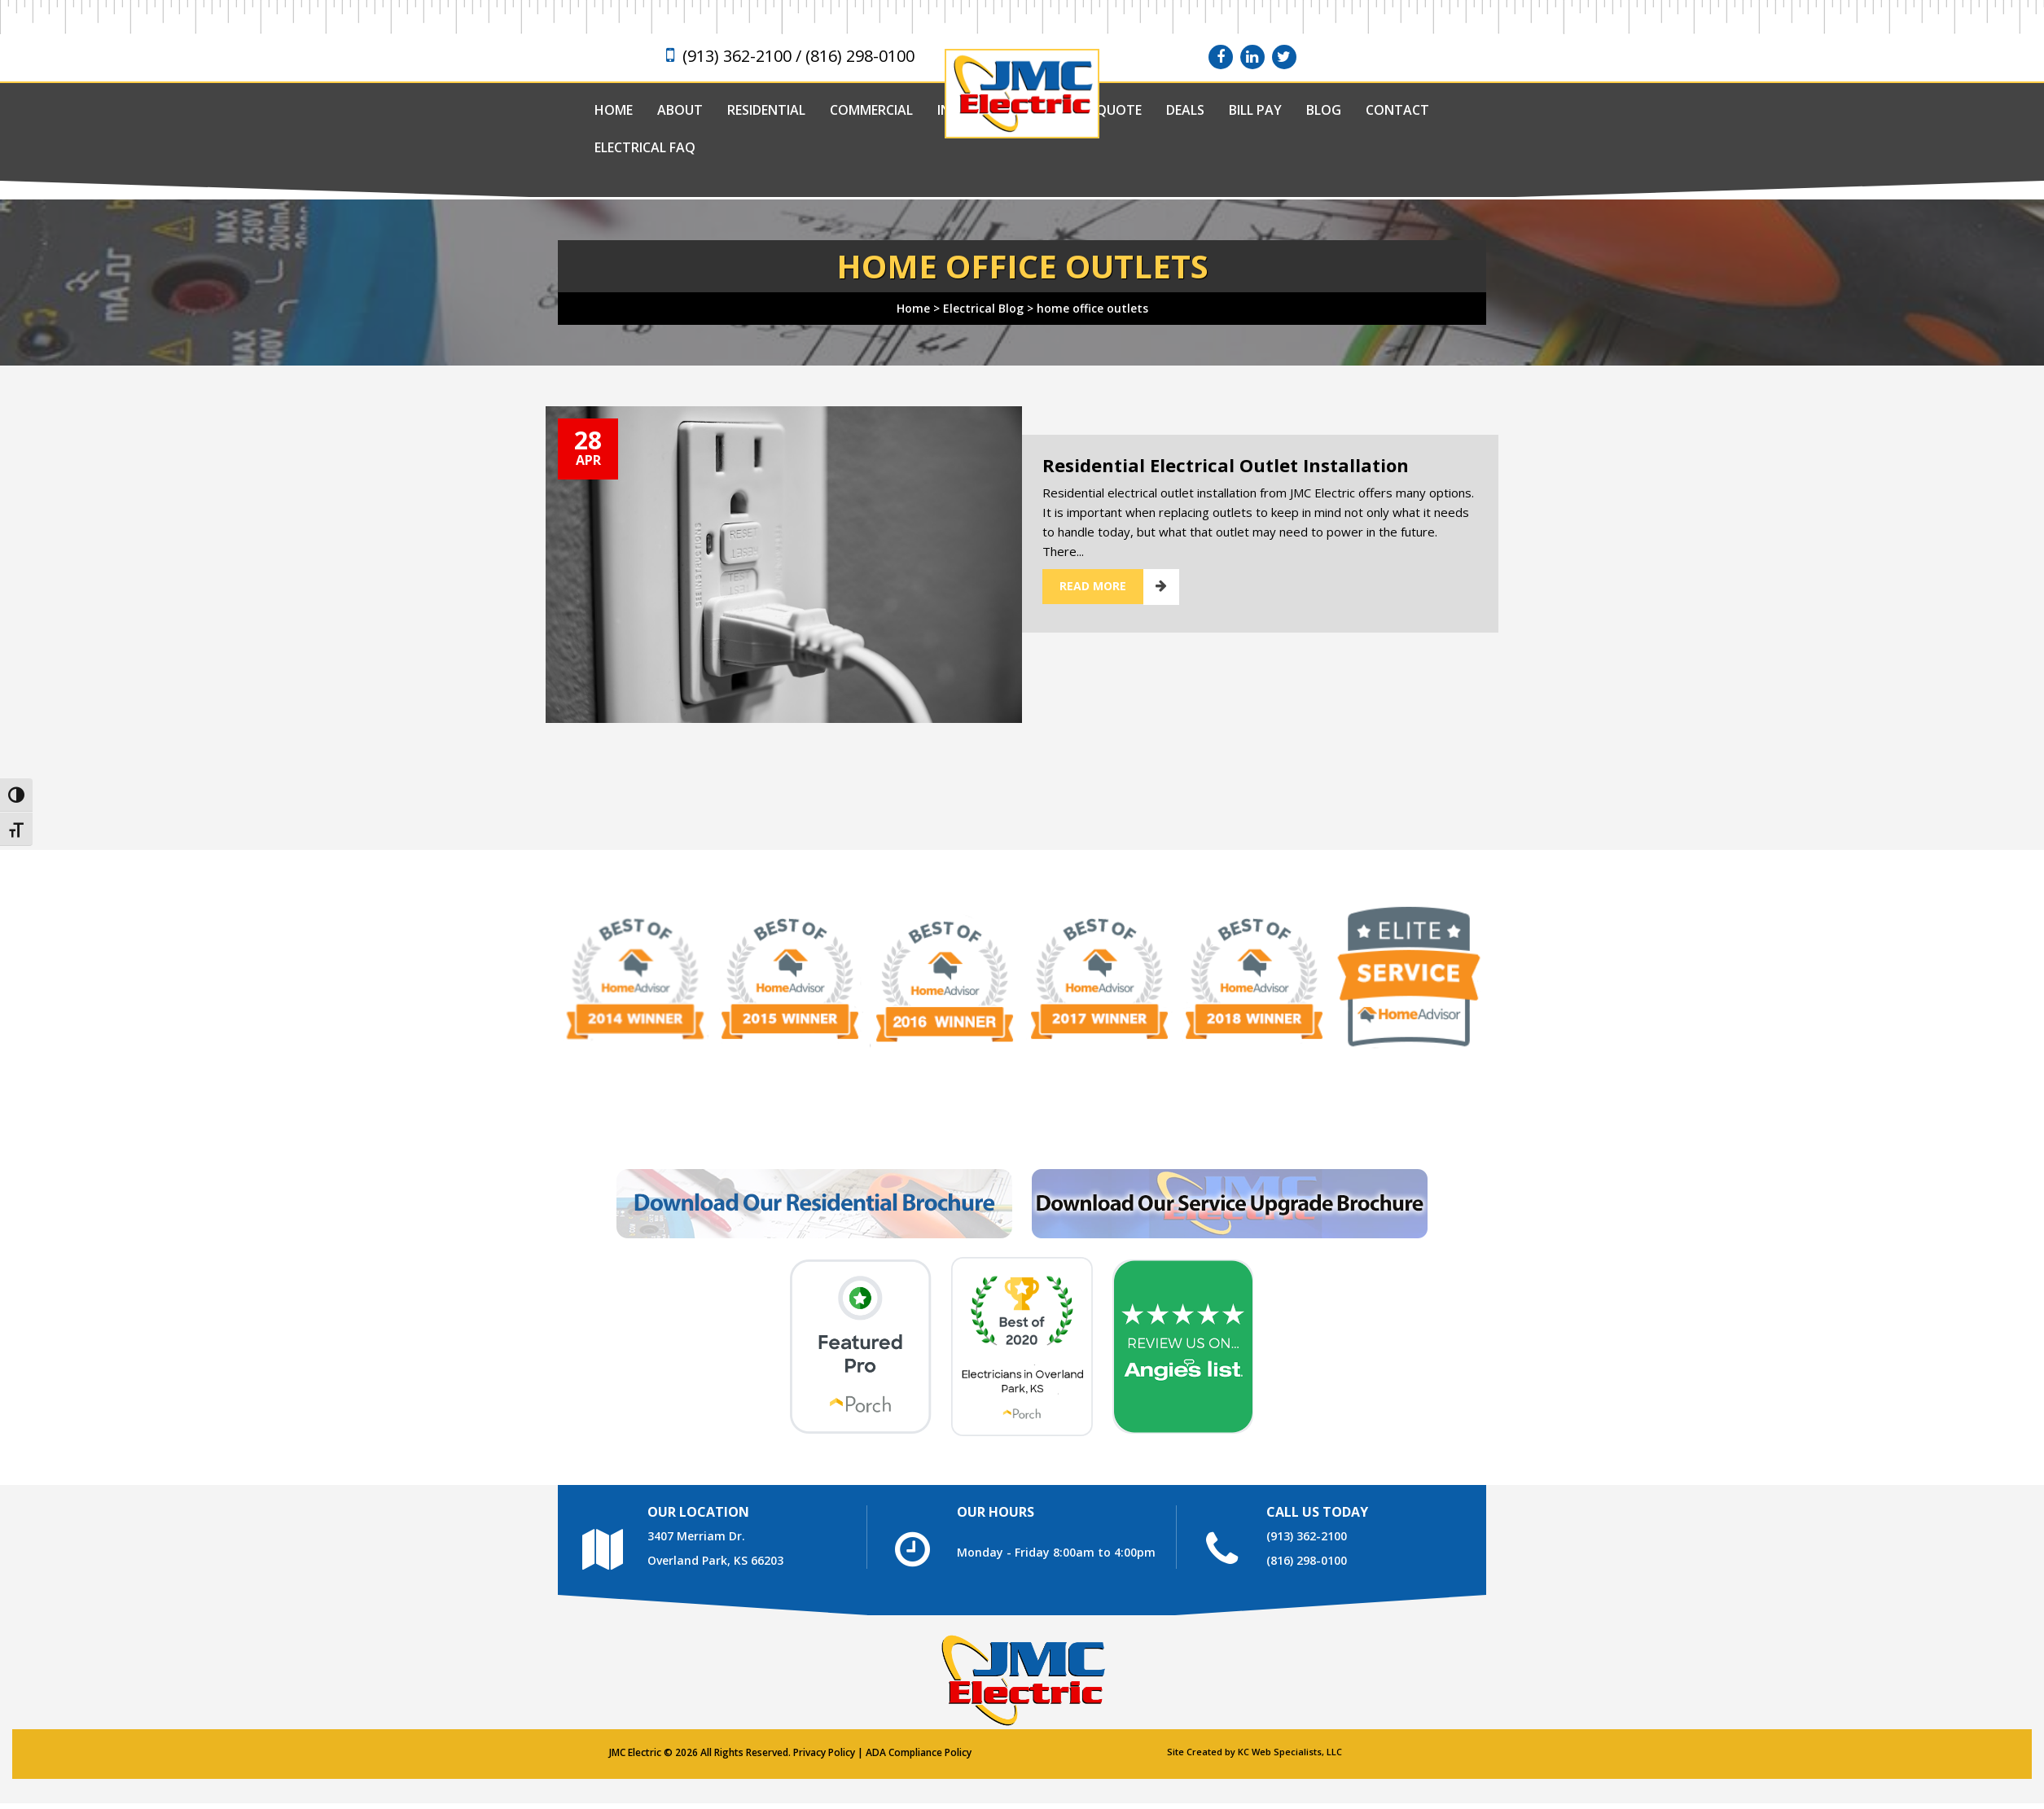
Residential (766, 110)
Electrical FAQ (644, 147)
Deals (1185, 110)
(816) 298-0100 (1306, 1560)
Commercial (871, 110)
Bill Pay (1255, 110)
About (680, 110)
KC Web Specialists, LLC (1290, 1751)
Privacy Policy (824, 1752)
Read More (1092, 586)
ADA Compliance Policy (919, 1752)
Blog (1323, 110)
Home (613, 110)
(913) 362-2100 (1306, 1536)
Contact (1397, 110)
